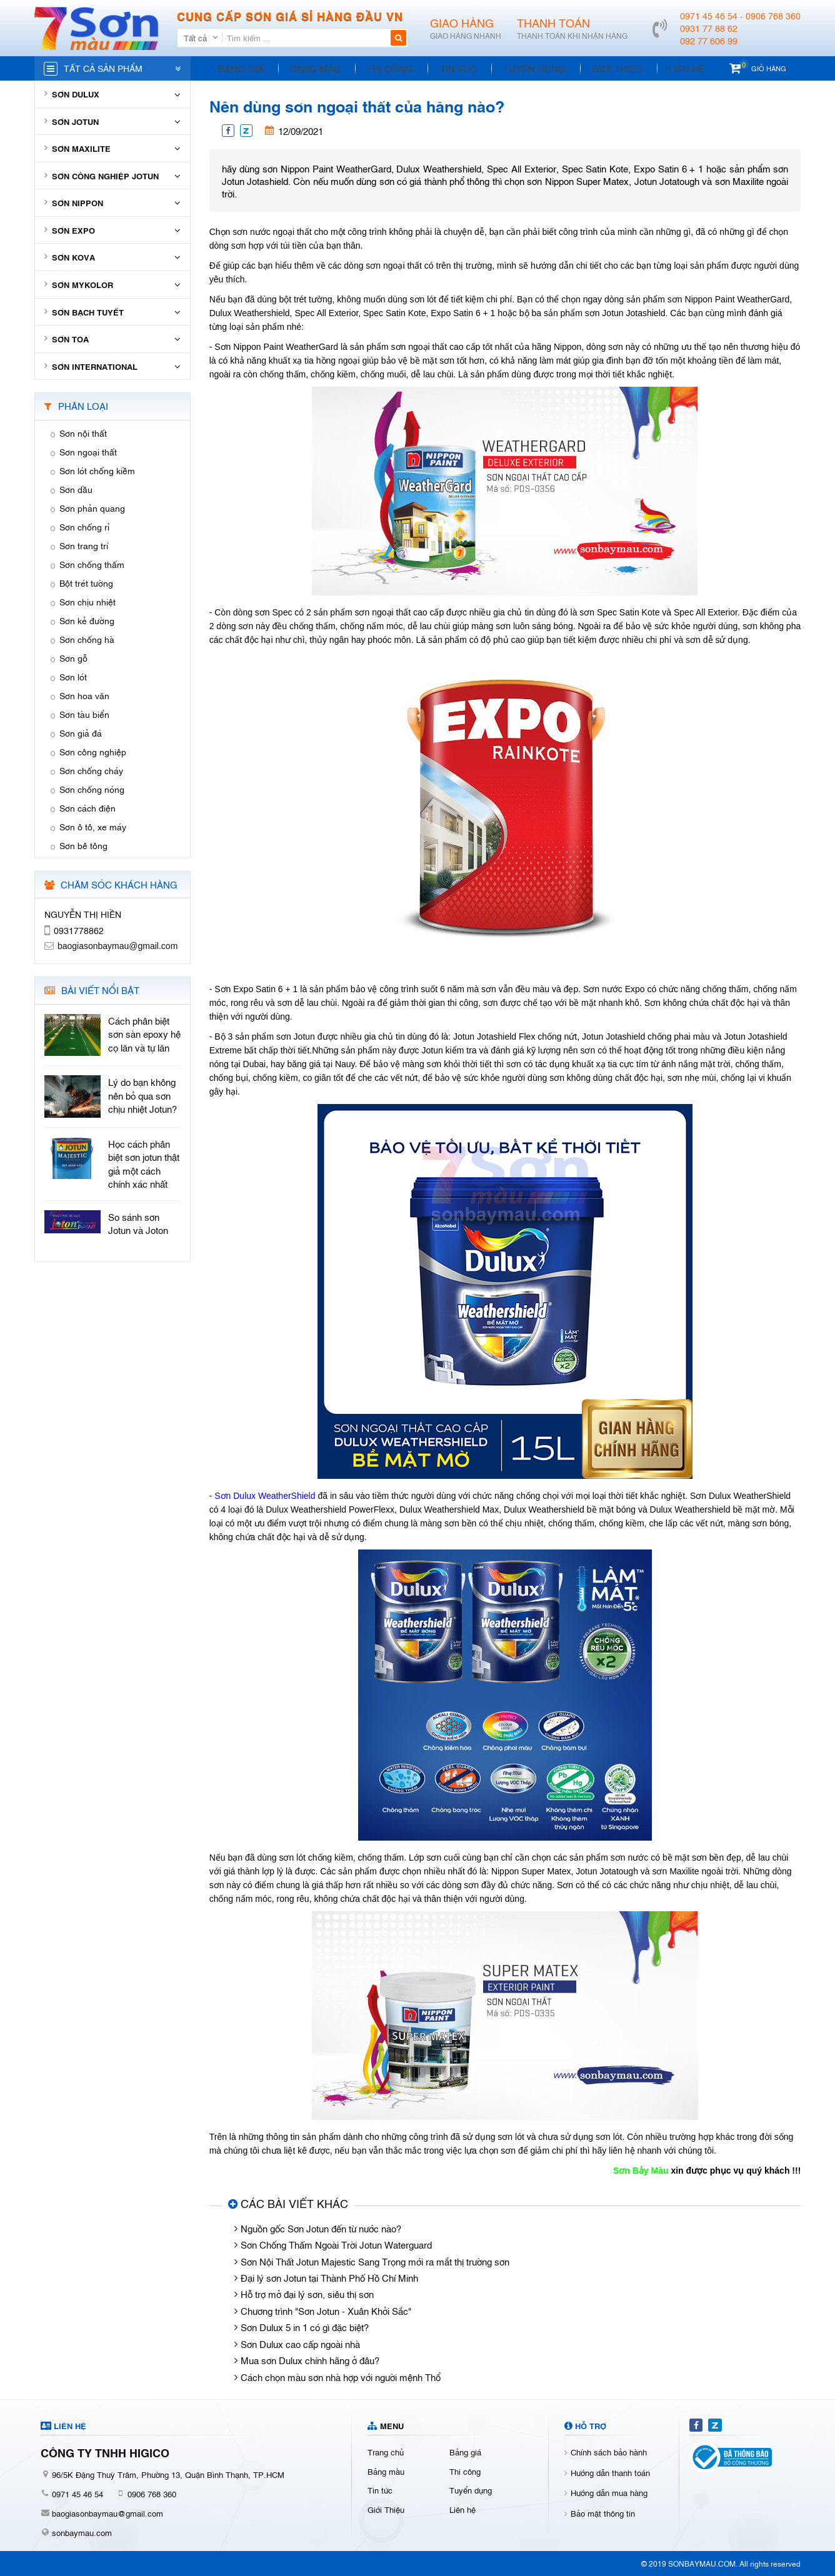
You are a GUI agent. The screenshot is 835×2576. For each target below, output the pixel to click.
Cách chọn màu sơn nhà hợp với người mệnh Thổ (341, 2376)
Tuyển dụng (517, 68)
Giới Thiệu (596, 68)
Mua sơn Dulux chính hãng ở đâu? (310, 2360)
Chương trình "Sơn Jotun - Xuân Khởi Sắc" (326, 2310)
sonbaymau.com (82, 2532)
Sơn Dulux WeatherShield (264, 1496)
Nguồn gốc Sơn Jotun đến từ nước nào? (321, 2228)
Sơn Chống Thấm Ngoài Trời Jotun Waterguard (336, 2244)
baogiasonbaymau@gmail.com (107, 2513)
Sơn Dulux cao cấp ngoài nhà (300, 2343)
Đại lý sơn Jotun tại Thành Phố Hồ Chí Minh (329, 2277)
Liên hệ (662, 68)
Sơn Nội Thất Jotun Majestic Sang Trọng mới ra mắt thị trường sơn (375, 2261)
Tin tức (444, 68)
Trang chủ (386, 2451)
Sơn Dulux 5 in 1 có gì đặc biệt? (305, 2326)
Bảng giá (239, 68)
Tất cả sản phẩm (103, 68)
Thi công (381, 68)
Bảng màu (309, 68)
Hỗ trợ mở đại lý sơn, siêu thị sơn (307, 2293)
